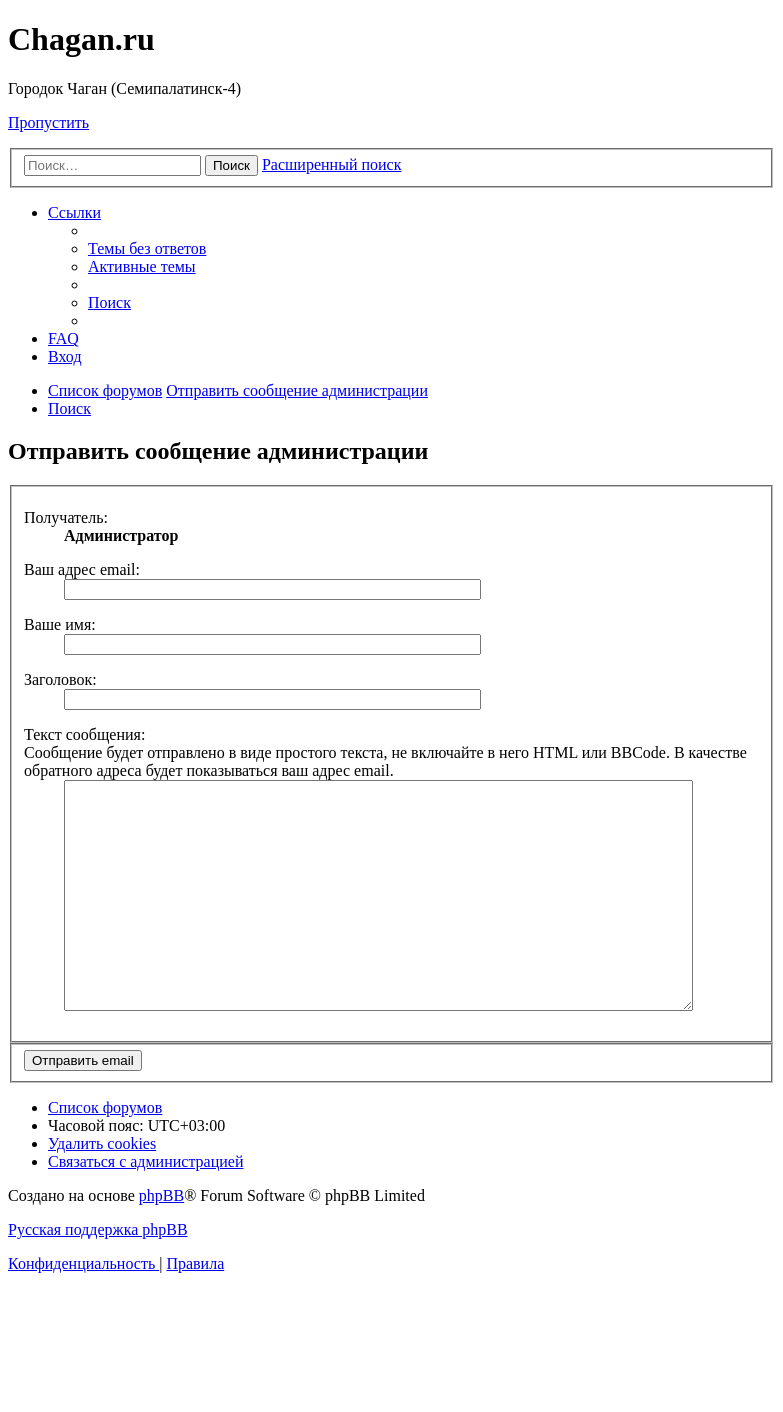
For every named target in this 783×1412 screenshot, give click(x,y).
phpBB (161, 1240)
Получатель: (66, 517)
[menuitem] (147, 248)
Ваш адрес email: (82, 569)
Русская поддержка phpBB (98, 1274)
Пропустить (48, 122)
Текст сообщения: (84, 734)
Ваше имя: (60, 624)
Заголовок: (60, 679)
